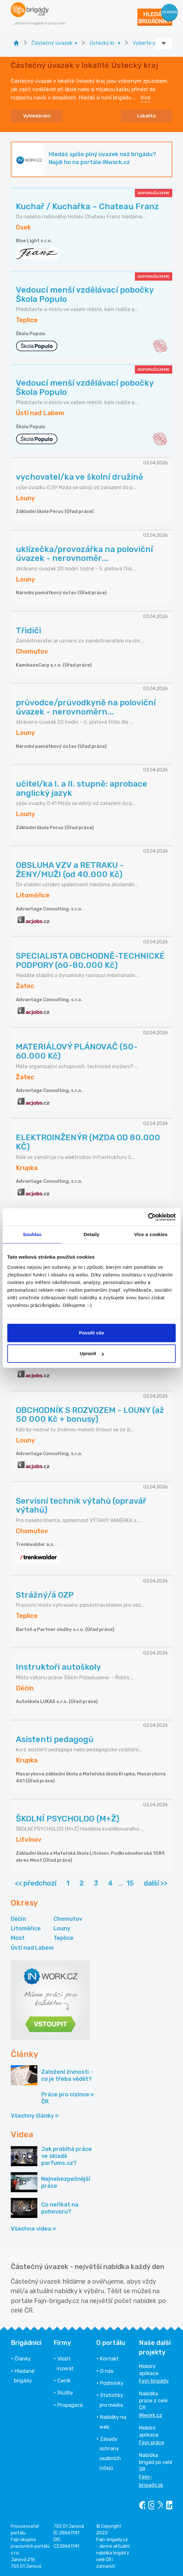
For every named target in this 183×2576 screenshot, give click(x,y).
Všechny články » (35, 2115)
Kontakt (109, 2359)
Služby (65, 2393)
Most (18, 1937)
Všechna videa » (33, 2228)
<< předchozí (35, 1883)
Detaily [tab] (91, 1234)
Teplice (63, 1937)
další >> (155, 1883)
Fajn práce (151, 2443)
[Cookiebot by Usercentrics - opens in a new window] (148, 1217)
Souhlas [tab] (32, 1234)
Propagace (70, 2405)
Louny (62, 1928)
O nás (106, 2371)
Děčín (18, 1918)
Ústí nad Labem (32, 1947)
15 (130, 1883)
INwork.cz (150, 2415)
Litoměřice (26, 1928)
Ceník (64, 2381)
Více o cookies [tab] (151, 1234)
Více (145, 98)
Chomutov (68, 1918)
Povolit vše (91, 1332)
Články (23, 2359)
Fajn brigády (154, 2381)
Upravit (92, 1353)
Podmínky (111, 2383)
